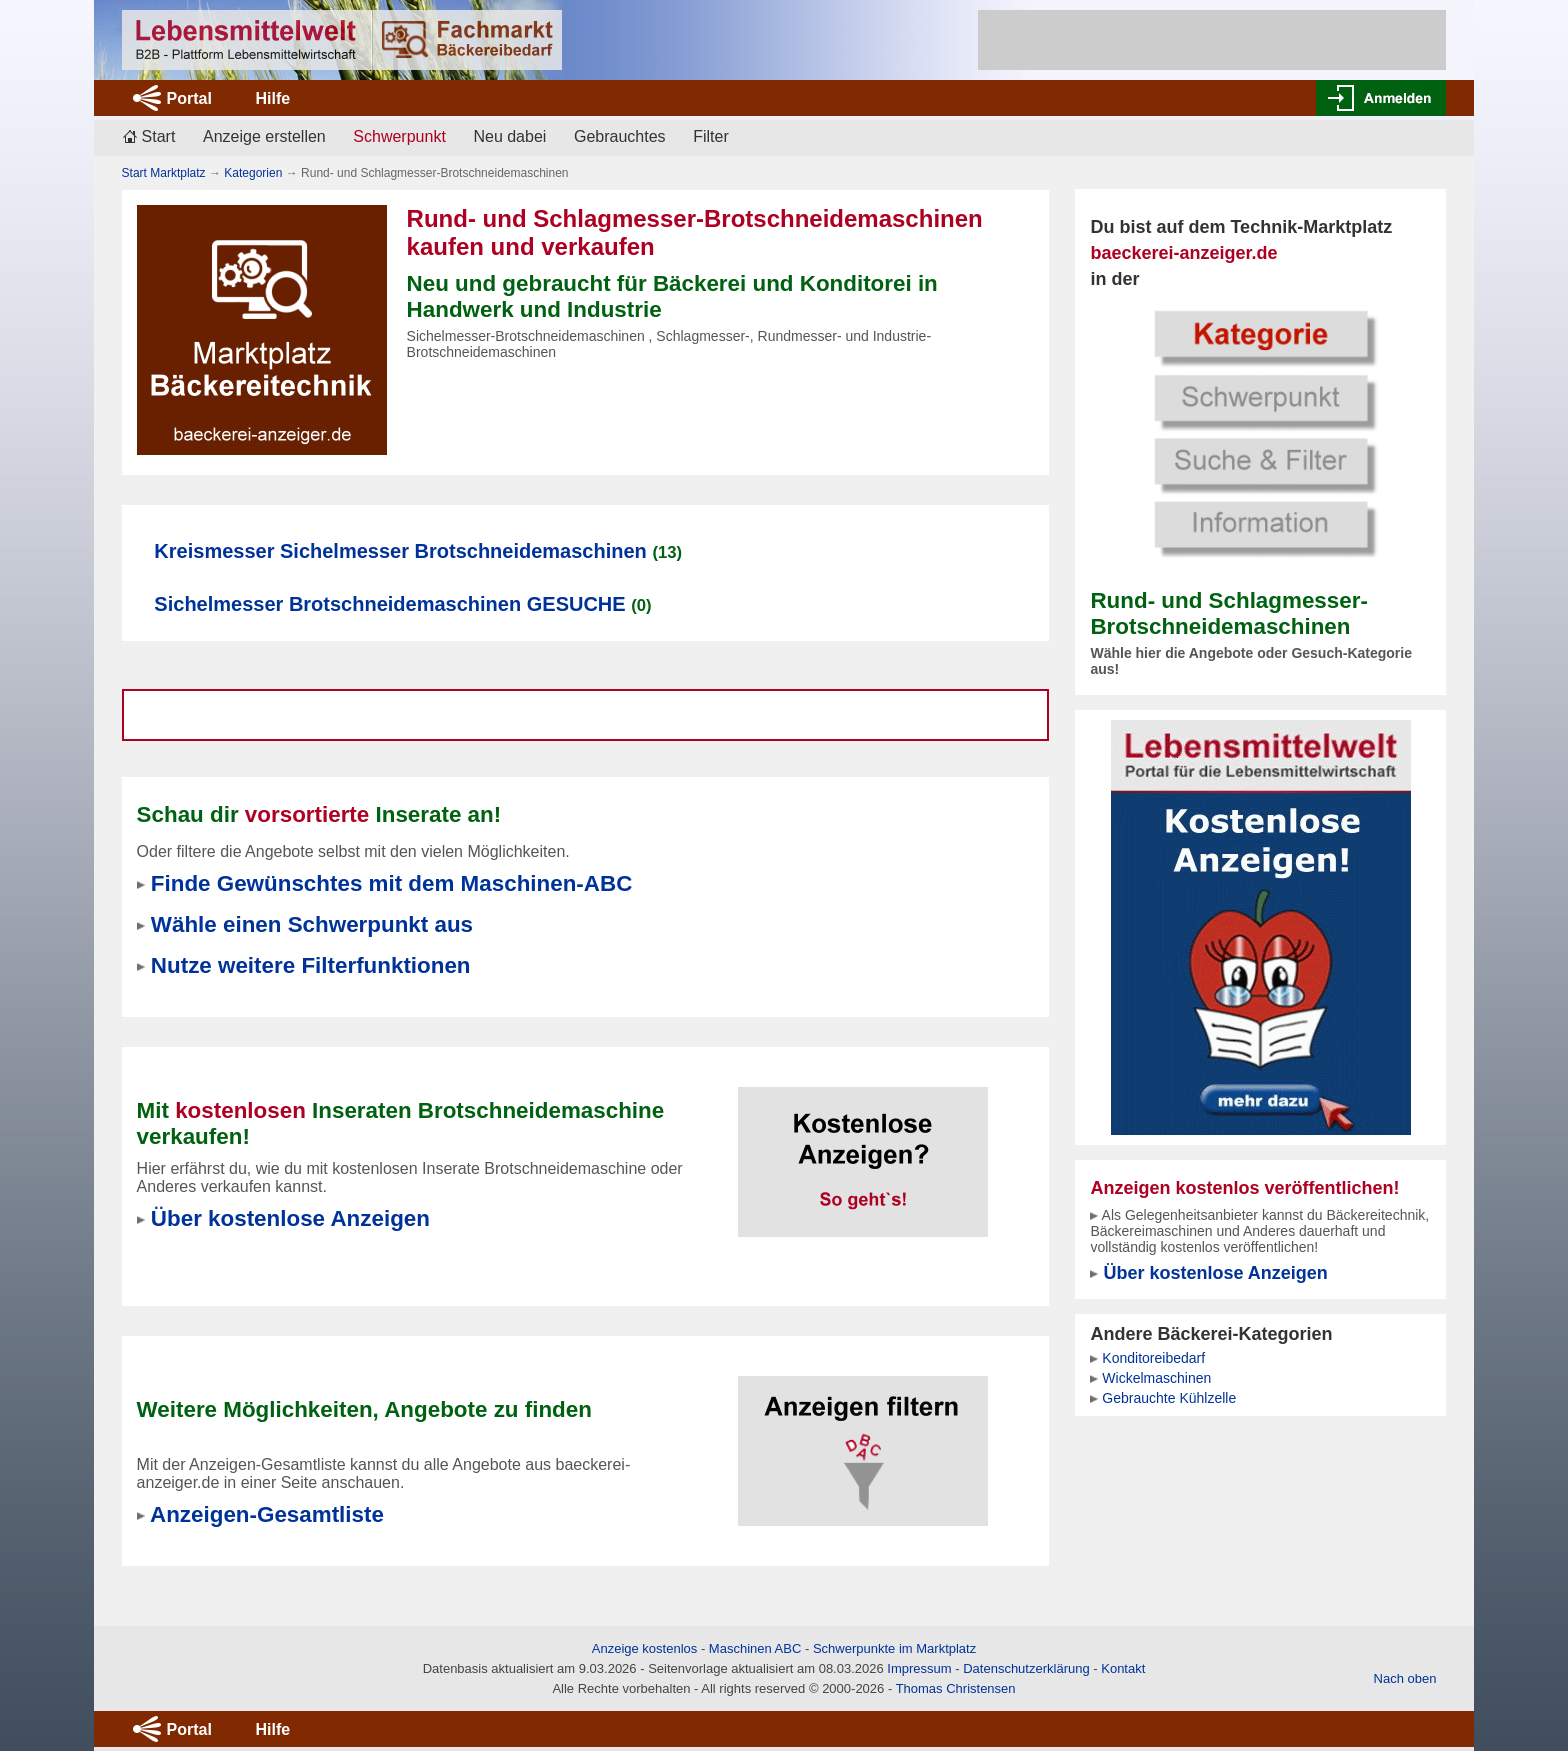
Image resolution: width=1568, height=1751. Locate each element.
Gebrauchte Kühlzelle (1169, 1398)
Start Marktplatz (164, 173)
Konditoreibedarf (1153, 1358)
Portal (189, 98)
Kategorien (253, 173)
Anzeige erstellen (264, 136)
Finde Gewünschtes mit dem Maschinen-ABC (391, 883)
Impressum (919, 1668)
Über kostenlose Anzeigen (1215, 1273)
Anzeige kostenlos (645, 1648)
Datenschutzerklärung (1026, 1668)
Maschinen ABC (755, 1648)
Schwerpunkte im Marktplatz (894, 1648)
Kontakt (1123, 1668)
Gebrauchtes (620, 136)
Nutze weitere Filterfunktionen (311, 965)
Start (159, 136)
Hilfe (272, 98)
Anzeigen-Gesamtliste (267, 1514)
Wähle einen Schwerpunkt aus (312, 924)
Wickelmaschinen (1156, 1378)
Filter (711, 136)
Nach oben (1405, 1678)
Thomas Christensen (956, 1688)
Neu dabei (509, 136)
